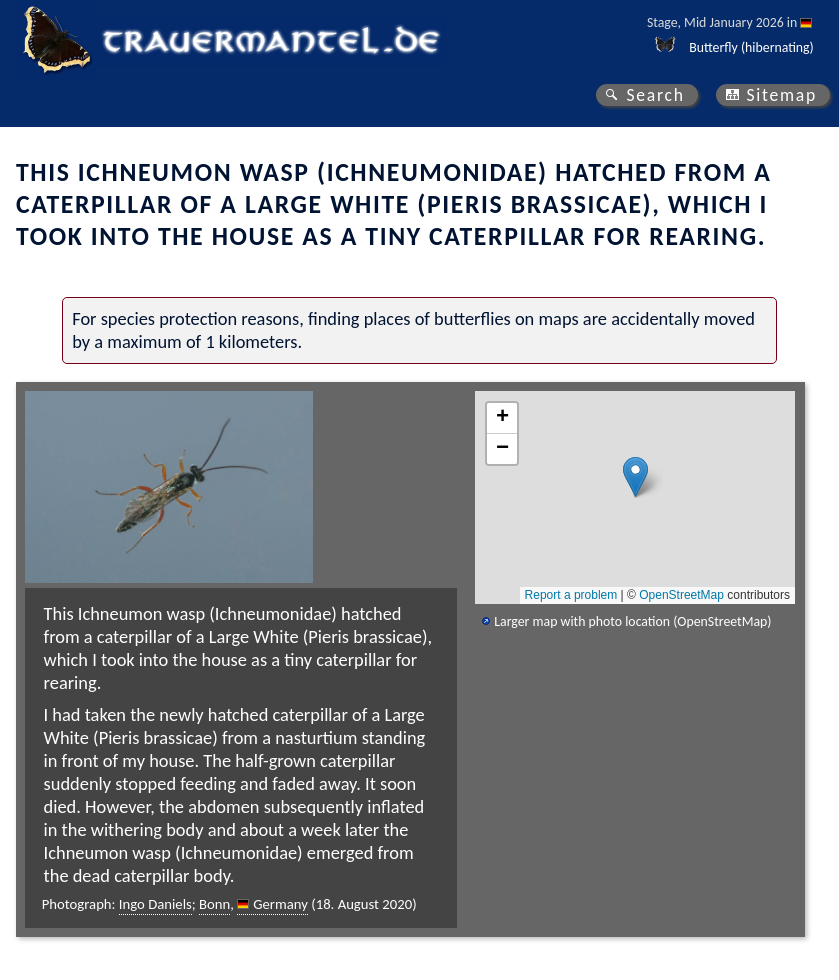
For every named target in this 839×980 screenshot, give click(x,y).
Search (655, 95)
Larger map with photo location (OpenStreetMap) (632, 621)
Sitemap (781, 95)
